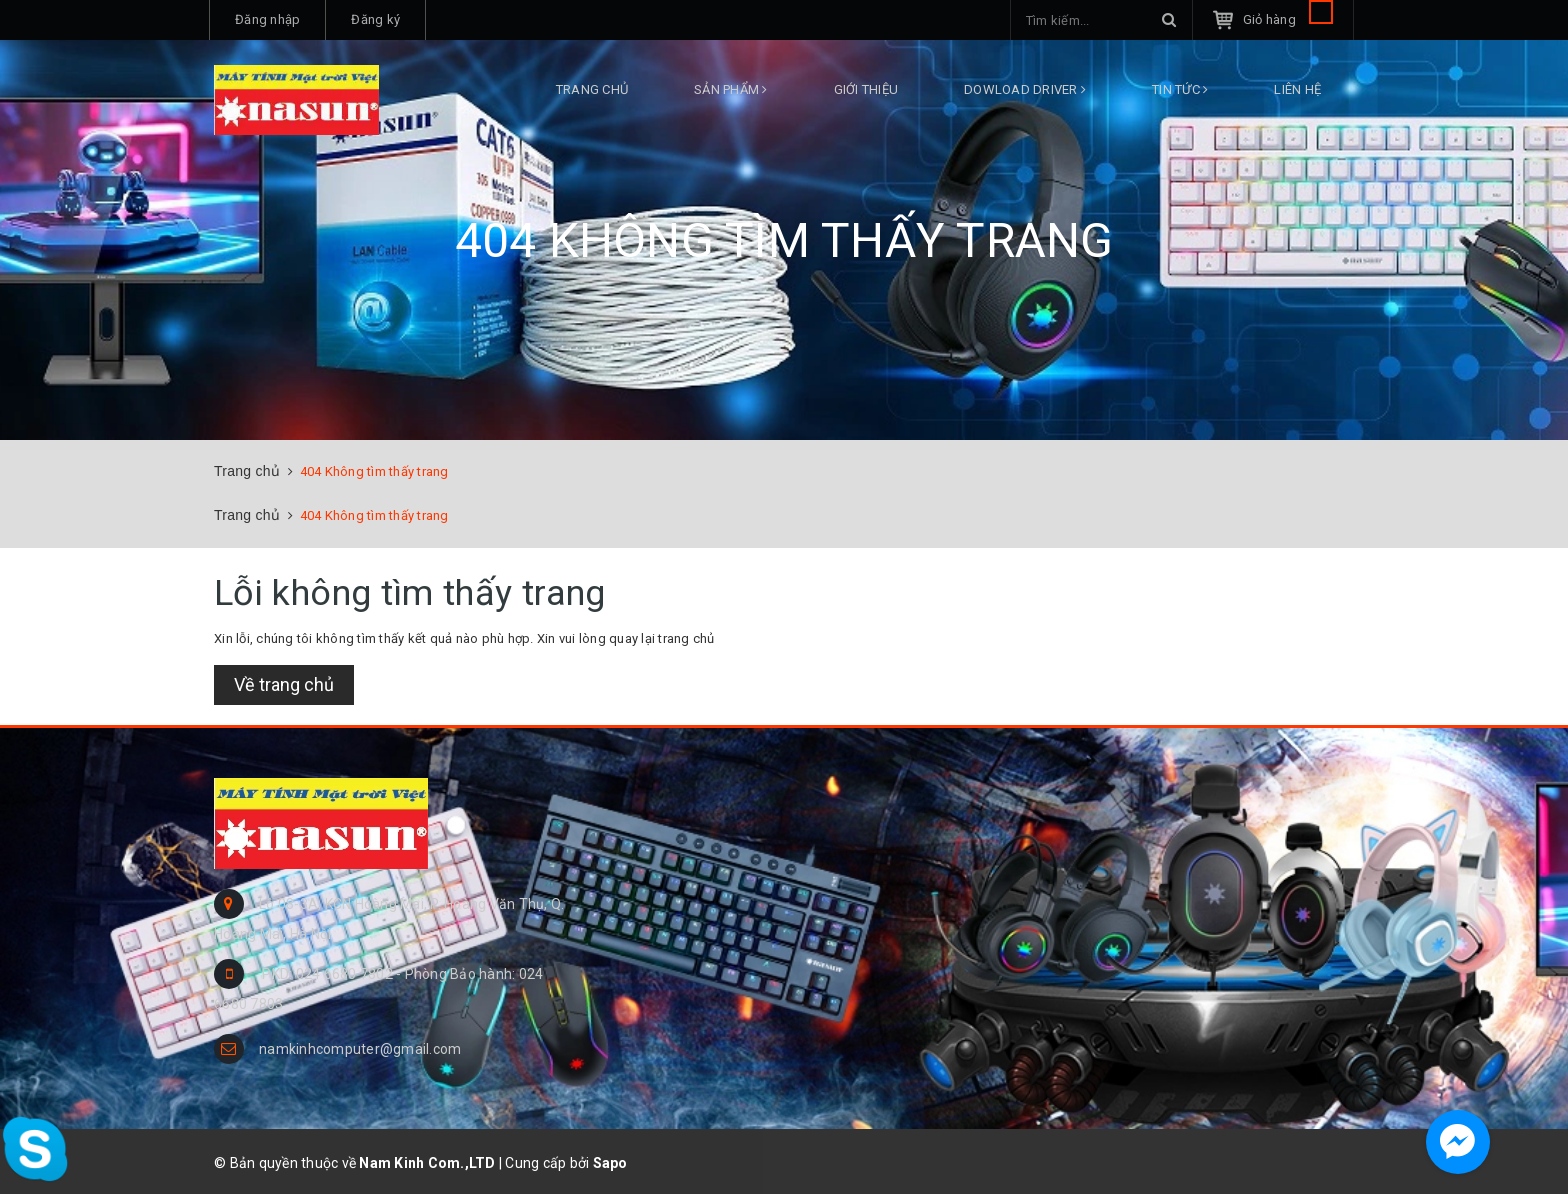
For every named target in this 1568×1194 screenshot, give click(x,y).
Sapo (610, 1163)
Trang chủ (592, 89)
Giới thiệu (866, 89)
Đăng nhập (267, 19)
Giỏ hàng (1288, 19)
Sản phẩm (731, 89)
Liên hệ (1297, 89)
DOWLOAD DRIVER (1025, 89)
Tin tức (1180, 89)
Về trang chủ (284, 684)
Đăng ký (375, 19)
